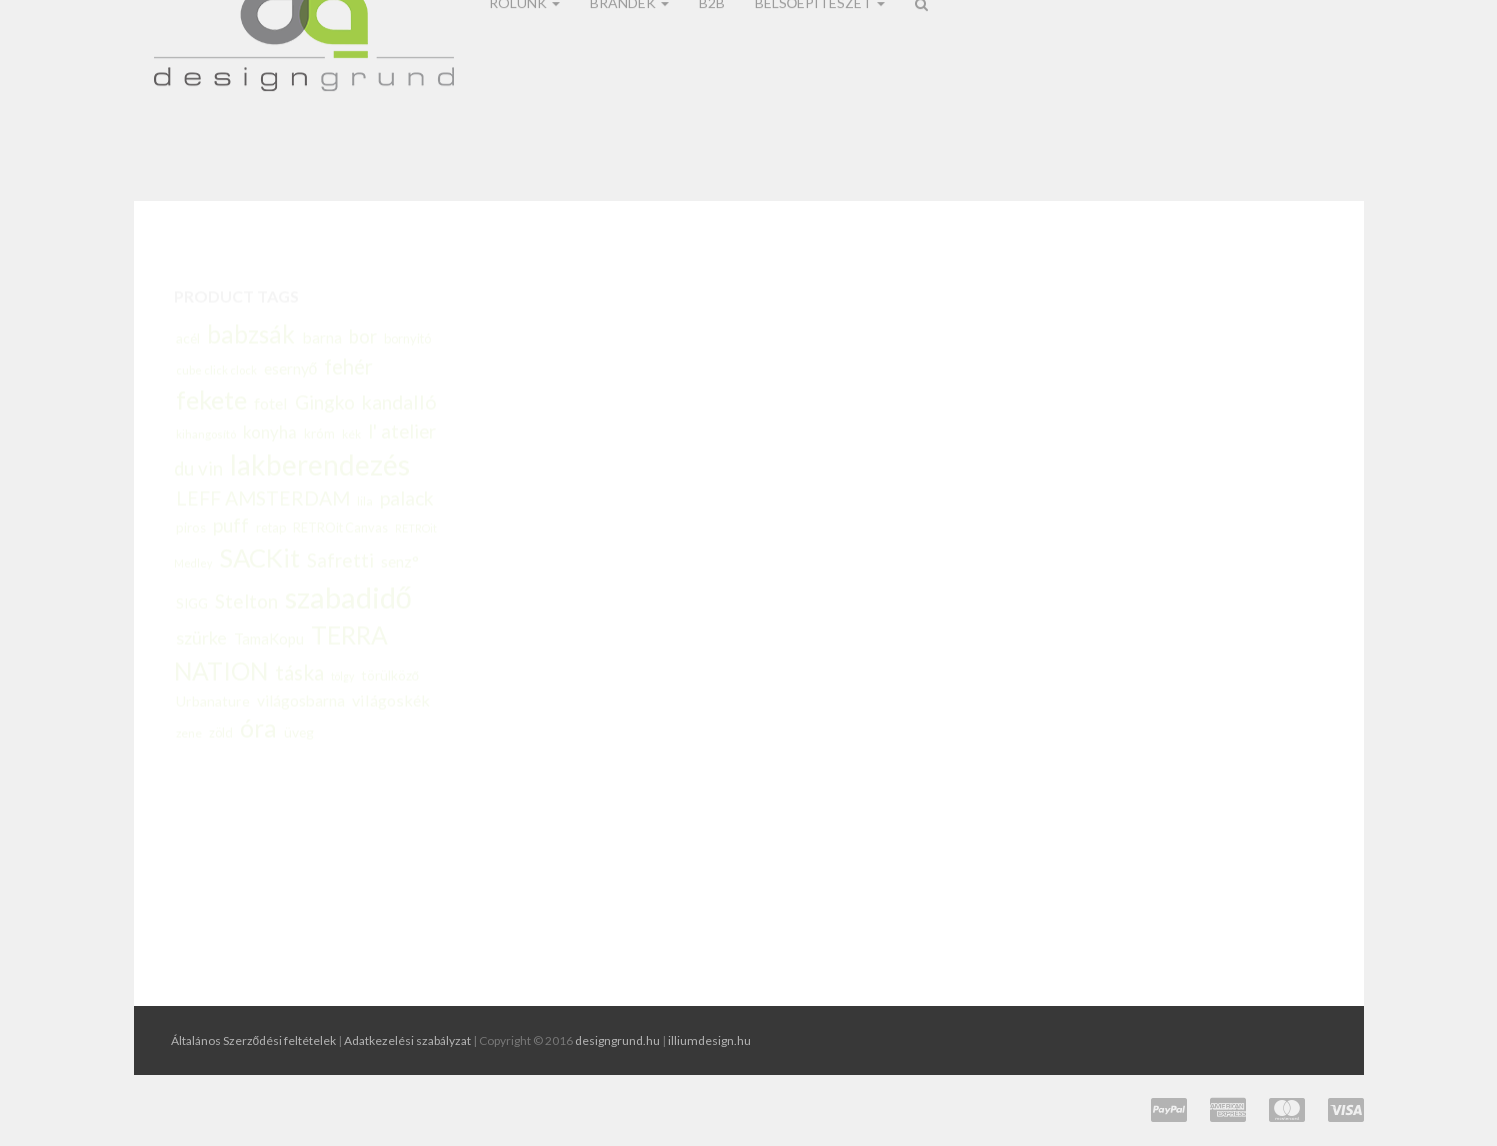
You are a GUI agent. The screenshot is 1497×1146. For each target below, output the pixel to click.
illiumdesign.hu (709, 1040)
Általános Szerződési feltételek (254, 1040)
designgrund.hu (617, 1040)
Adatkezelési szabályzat (407, 1040)
